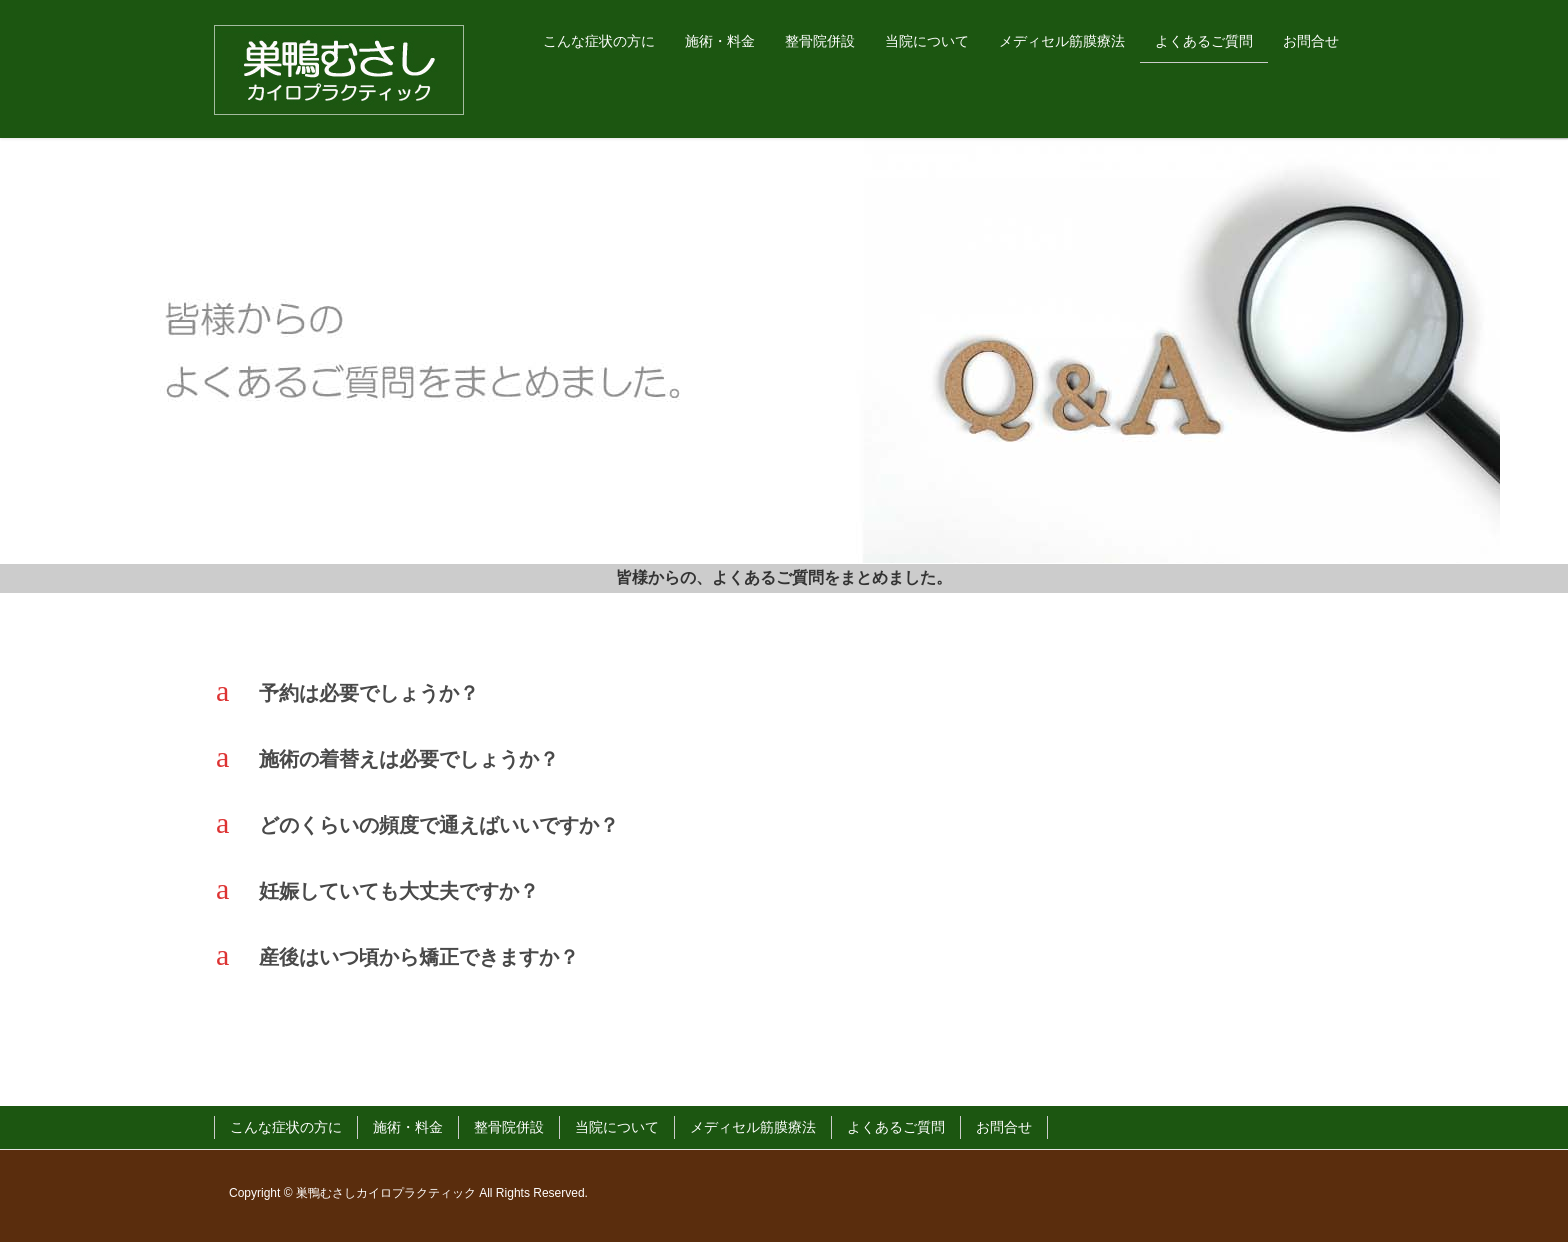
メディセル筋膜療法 (753, 1127)
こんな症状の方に (286, 1127)
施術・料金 (408, 1127)
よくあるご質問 (896, 1127)
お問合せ (1004, 1127)
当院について (617, 1127)
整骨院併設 (509, 1127)
